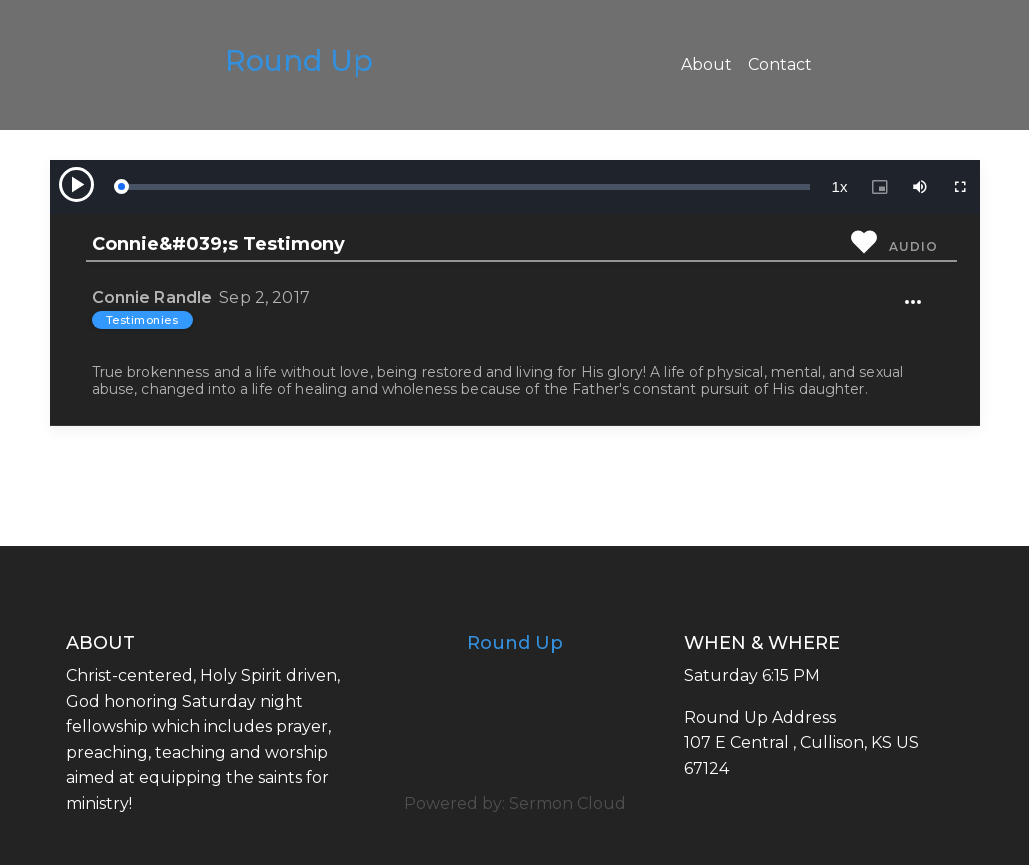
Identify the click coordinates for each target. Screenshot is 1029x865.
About (706, 64)
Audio (913, 246)
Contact (780, 64)
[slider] (465, 187)
